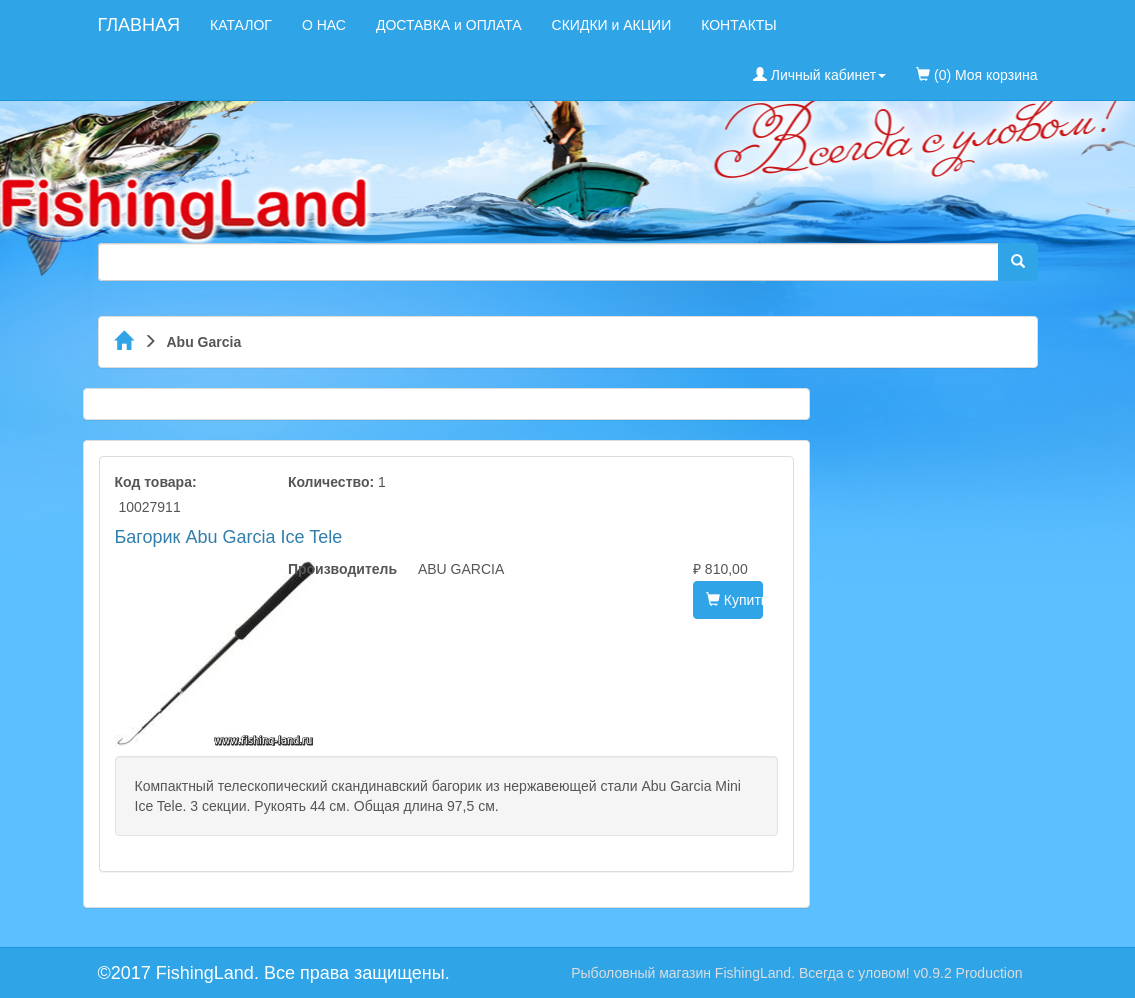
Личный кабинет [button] (819, 75)
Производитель (338, 569)
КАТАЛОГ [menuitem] (241, 25)
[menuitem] (1053, 15)
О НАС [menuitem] (324, 25)
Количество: (331, 482)
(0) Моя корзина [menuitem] (976, 75)
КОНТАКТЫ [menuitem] (739, 25)
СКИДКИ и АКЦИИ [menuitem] (612, 25)
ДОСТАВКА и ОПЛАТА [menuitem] (449, 25)
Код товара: (156, 482)
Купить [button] (734, 600)
